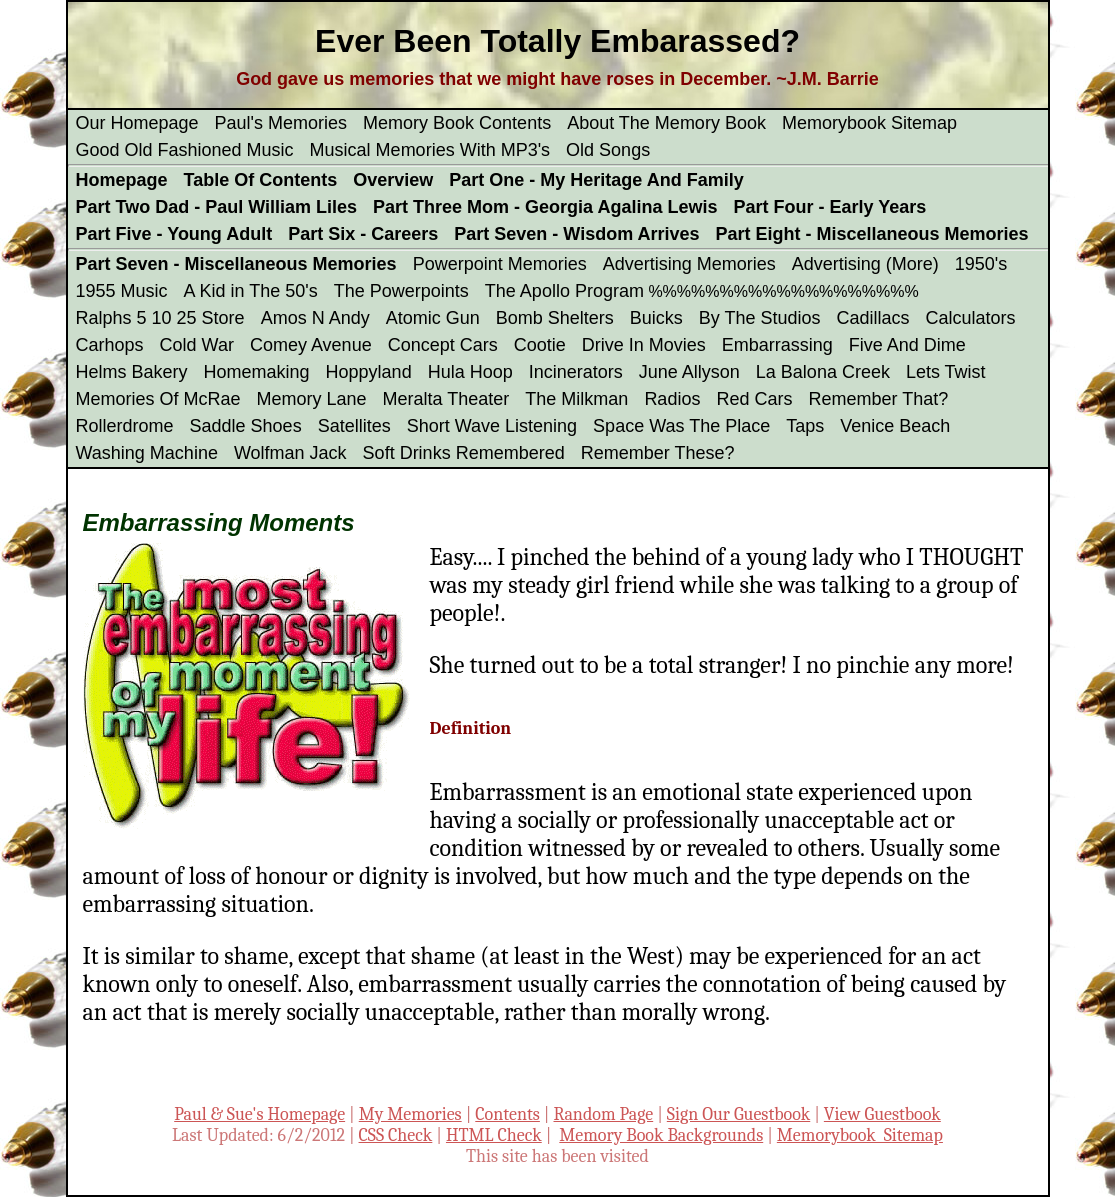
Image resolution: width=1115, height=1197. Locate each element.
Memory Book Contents (457, 123)
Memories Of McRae (158, 399)
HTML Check (494, 1135)
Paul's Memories (281, 123)
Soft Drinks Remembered (464, 453)
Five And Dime (907, 345)
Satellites (354, 426)
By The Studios (760, 318)
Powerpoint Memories (500, 264)
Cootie (540, 345)
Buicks (656, 318)
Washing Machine (147, 453)
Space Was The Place (681, 426)
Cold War (197, 345)
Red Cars (754, 399)
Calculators (971, 318)
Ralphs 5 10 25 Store (160, 318)
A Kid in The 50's (251, 291)
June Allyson (689, 372)
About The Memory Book (666, 123)
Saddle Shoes (246, 426)
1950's (981, 264)
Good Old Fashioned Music (185, 150)
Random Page (604, 1114)
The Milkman (576, 399)
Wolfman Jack (290, 453)
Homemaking (257, 372)
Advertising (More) (865, 264)
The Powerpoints (401, 291)
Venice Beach (895, 426)
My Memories (410, 1114)
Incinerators (576, 372)
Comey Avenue (311, 345)
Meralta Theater (446, 399)
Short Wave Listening (492, 426)
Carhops (110, 345)
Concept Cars (443, 345)
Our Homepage (137, 123)
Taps (805, 426)
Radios (672, 399)
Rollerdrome (125, 426)
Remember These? (658, 453)
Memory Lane (312, 399)
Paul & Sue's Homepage (259, 1114)
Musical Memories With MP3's (430, 150)
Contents (507, 1114)
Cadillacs (873, 318)
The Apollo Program (564, 291)
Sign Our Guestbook (738, 1114)
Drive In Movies (644, 345)
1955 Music (122, 291)
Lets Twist (946, 372)
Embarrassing (777, 345)
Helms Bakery (132, 372)
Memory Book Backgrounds (661, 1135)
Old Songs (608, 150)
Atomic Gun (433, 318)
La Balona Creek (823, 372)
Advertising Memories (689, 264)
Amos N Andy (315, 318)
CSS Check (396, 1135)
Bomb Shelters (555, 318)
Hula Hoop (470, 372)
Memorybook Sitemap (869, 123)
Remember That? (878, 399)
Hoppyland (369, 372)
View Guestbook (882, 1114)
